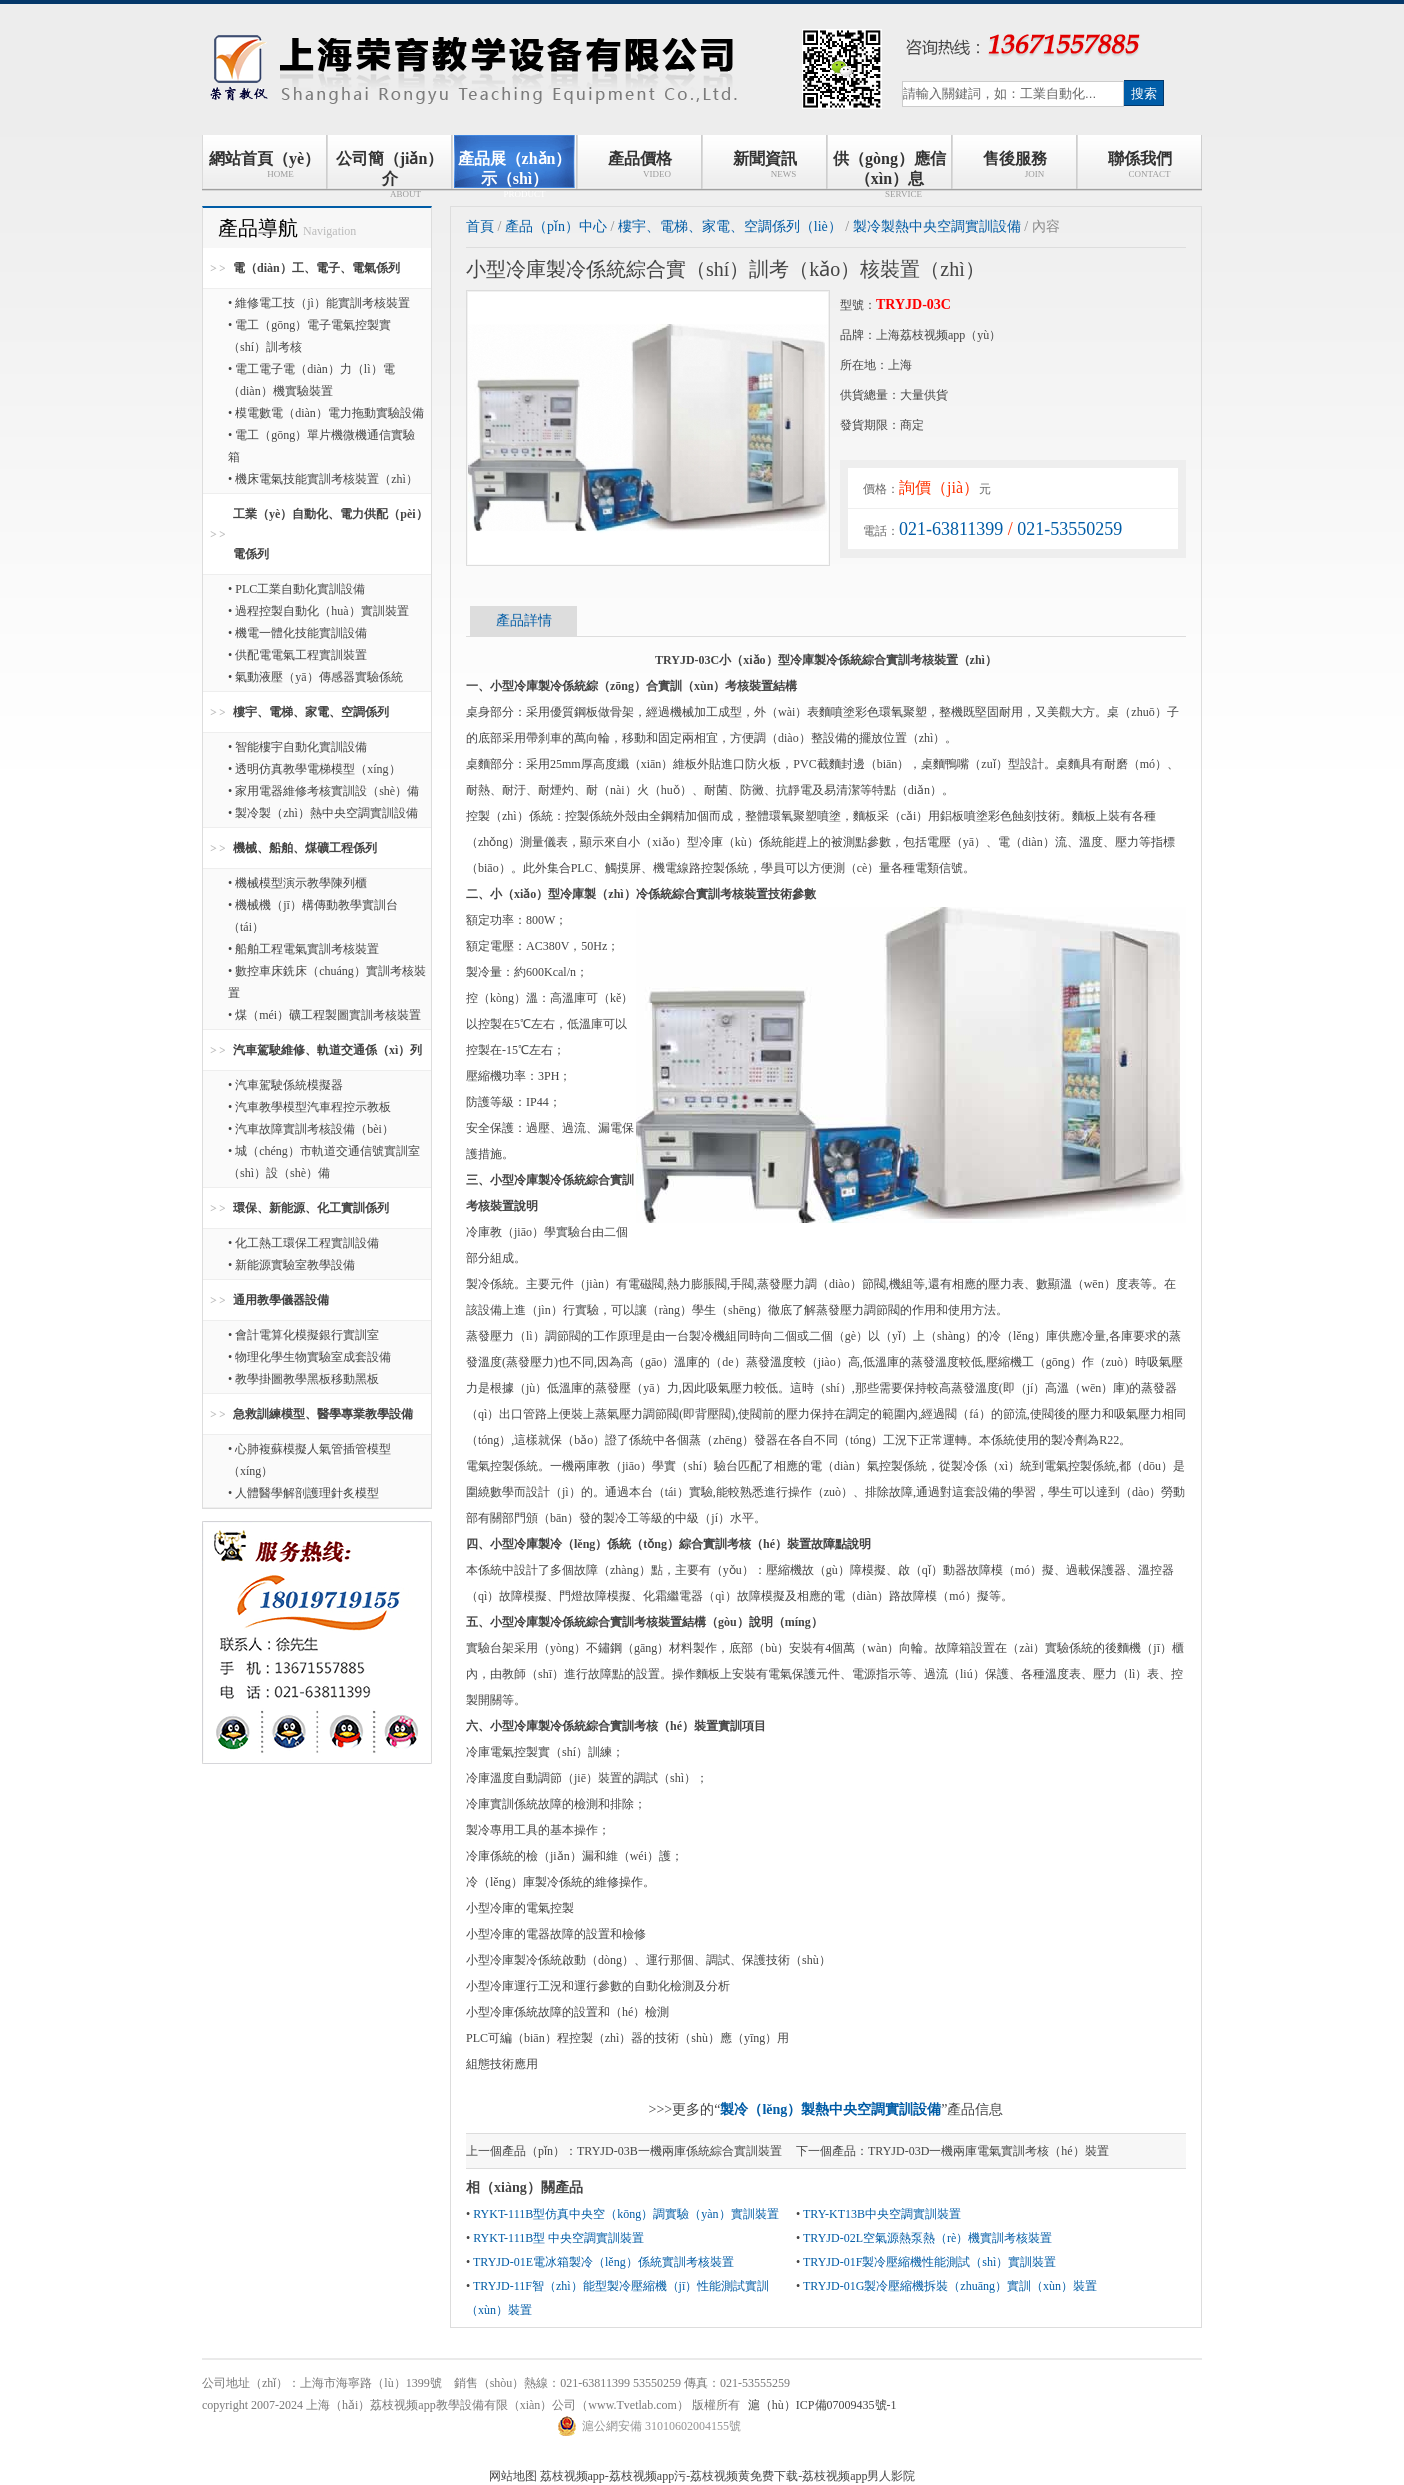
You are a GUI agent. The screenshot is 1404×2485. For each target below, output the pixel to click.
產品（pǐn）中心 (556, 226)
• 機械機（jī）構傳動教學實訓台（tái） (313, 916)
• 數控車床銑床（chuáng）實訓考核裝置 (327, 982)
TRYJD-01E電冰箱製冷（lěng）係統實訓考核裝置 (603, 2262)
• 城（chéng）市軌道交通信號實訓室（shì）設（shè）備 (324, 1162)
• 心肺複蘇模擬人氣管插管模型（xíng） (309, 1460)
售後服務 (1015, 164)
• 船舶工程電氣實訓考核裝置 (303, 949)
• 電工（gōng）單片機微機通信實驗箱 (321, 446)
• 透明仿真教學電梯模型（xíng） (314, 769)
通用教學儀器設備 (281, 1300)
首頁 (480, 226)
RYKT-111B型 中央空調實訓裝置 (558, 2238)
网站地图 (513, 2476)
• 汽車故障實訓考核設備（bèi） (311, 1129)
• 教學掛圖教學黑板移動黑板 (303, 1379)
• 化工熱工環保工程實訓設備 (303, 1243)
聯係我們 (1140, 164)
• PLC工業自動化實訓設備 (296, 589)
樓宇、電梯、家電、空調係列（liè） (730, 226)
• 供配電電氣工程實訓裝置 (297, 655)
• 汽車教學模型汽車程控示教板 (309, 1107)
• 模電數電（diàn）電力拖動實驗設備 (326, 413)
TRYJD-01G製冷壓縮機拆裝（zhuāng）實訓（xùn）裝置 (950, 2286)
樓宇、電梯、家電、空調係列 (311, 712)
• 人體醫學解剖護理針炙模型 (303, 1493)
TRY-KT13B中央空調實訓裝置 (882, 2214)
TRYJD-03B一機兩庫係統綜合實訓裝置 (679, 2151)
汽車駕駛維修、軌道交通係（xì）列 (327, 1050)
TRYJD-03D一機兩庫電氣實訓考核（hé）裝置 (988, 2151)
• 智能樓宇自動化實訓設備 (297, 747)
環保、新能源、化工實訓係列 (311, 1208)
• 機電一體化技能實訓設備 (297, 633)
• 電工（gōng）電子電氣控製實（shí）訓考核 (309, 336)
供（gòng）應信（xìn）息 (889, 169)
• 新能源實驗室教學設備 (291, 1265)
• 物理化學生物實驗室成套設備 (309, 1357)
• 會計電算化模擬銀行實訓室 (303, 1335)
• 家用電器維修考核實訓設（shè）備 (323, 791)
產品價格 (640, 164)
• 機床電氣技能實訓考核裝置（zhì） (323, 479)
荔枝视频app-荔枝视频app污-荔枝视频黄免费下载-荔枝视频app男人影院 (728, 2476)
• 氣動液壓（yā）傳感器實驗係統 (315, 677)
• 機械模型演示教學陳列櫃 (297, 883)
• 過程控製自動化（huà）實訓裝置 (318, 611)
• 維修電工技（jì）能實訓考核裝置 (319, 303)
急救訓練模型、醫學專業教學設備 (323, 1414)
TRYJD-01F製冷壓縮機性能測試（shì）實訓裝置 (929, 2262)
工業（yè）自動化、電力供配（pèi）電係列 (330, 534)
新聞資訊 (765, 164)
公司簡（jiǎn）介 (390, 169)
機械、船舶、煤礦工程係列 (305, 848)
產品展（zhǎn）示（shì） (515, 169)
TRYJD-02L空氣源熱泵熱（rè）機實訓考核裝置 (927, 2238)
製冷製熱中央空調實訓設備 (937, 226)
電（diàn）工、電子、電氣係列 (316, 268)
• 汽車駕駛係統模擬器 (285, 1085)
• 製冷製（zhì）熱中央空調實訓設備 (323, 813)
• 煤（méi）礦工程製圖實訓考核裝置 (324, 1015)
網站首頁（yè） (264, 164)
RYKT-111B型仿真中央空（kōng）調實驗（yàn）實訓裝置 (625, 2214)
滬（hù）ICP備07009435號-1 (822, 2405)
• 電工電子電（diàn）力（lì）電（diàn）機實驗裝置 (311, 380)
